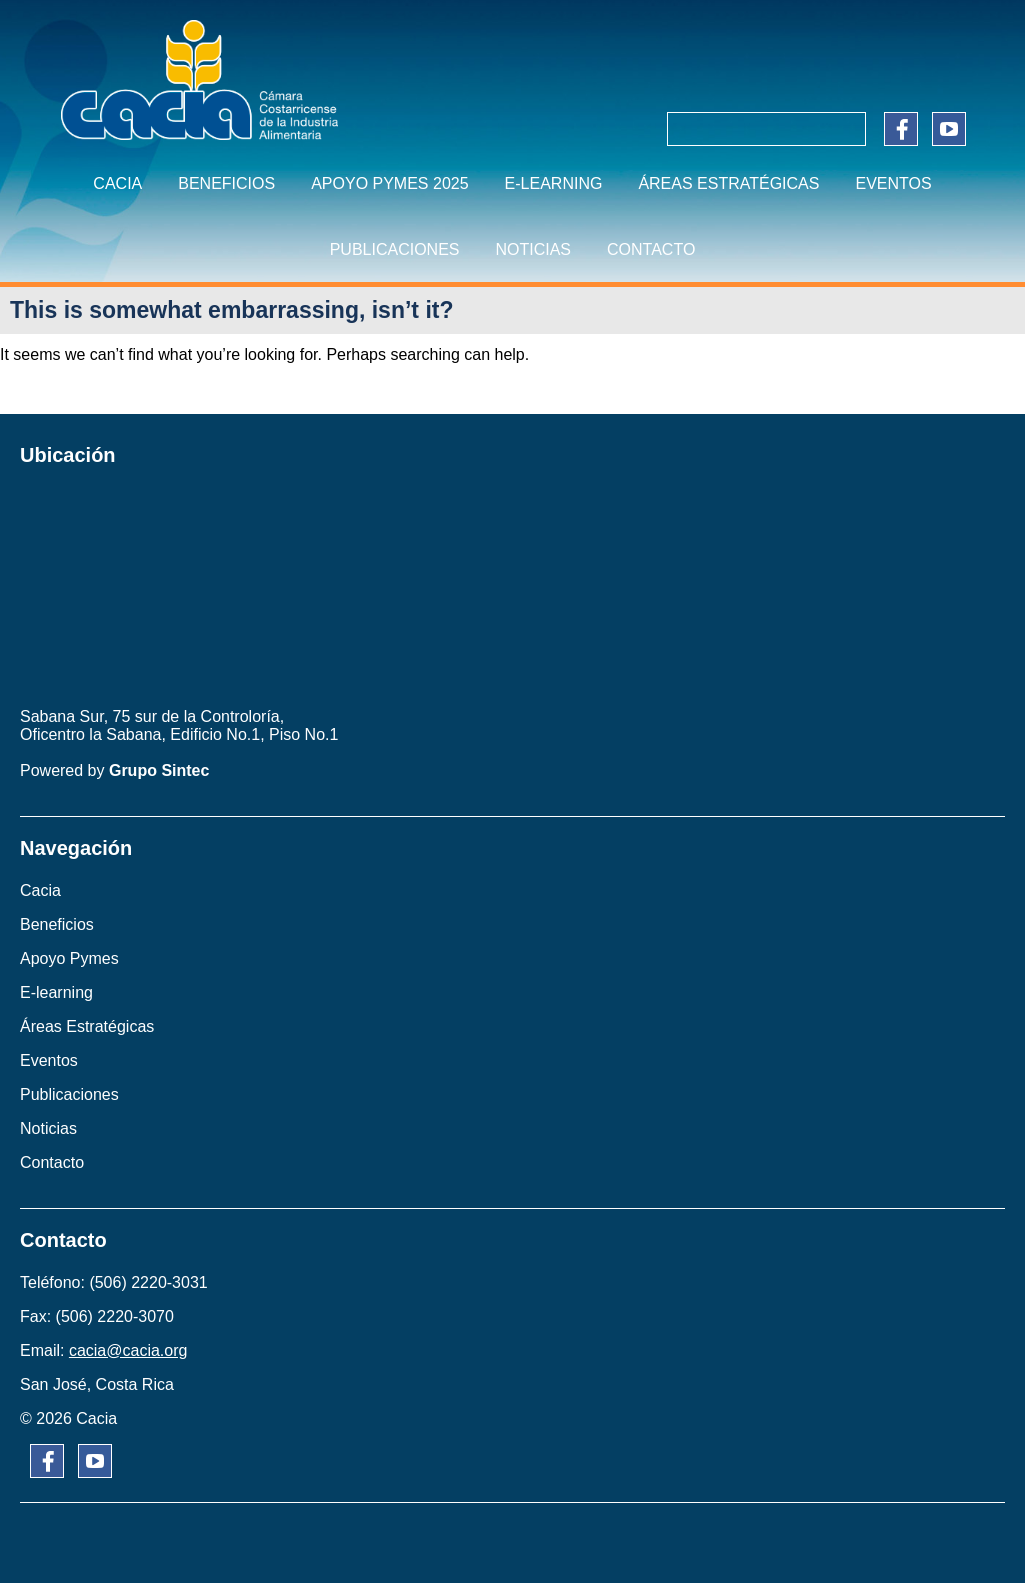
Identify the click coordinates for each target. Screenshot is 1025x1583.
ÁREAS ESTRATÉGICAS (728, 183)
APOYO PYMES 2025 (389, 183)
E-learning (554, 183)
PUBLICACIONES (395, 249)
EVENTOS (893, 183)
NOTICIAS (533, 249)
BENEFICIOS (226, 183)
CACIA (117, 183)
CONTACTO (651, 249)
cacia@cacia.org (128, 1350)
